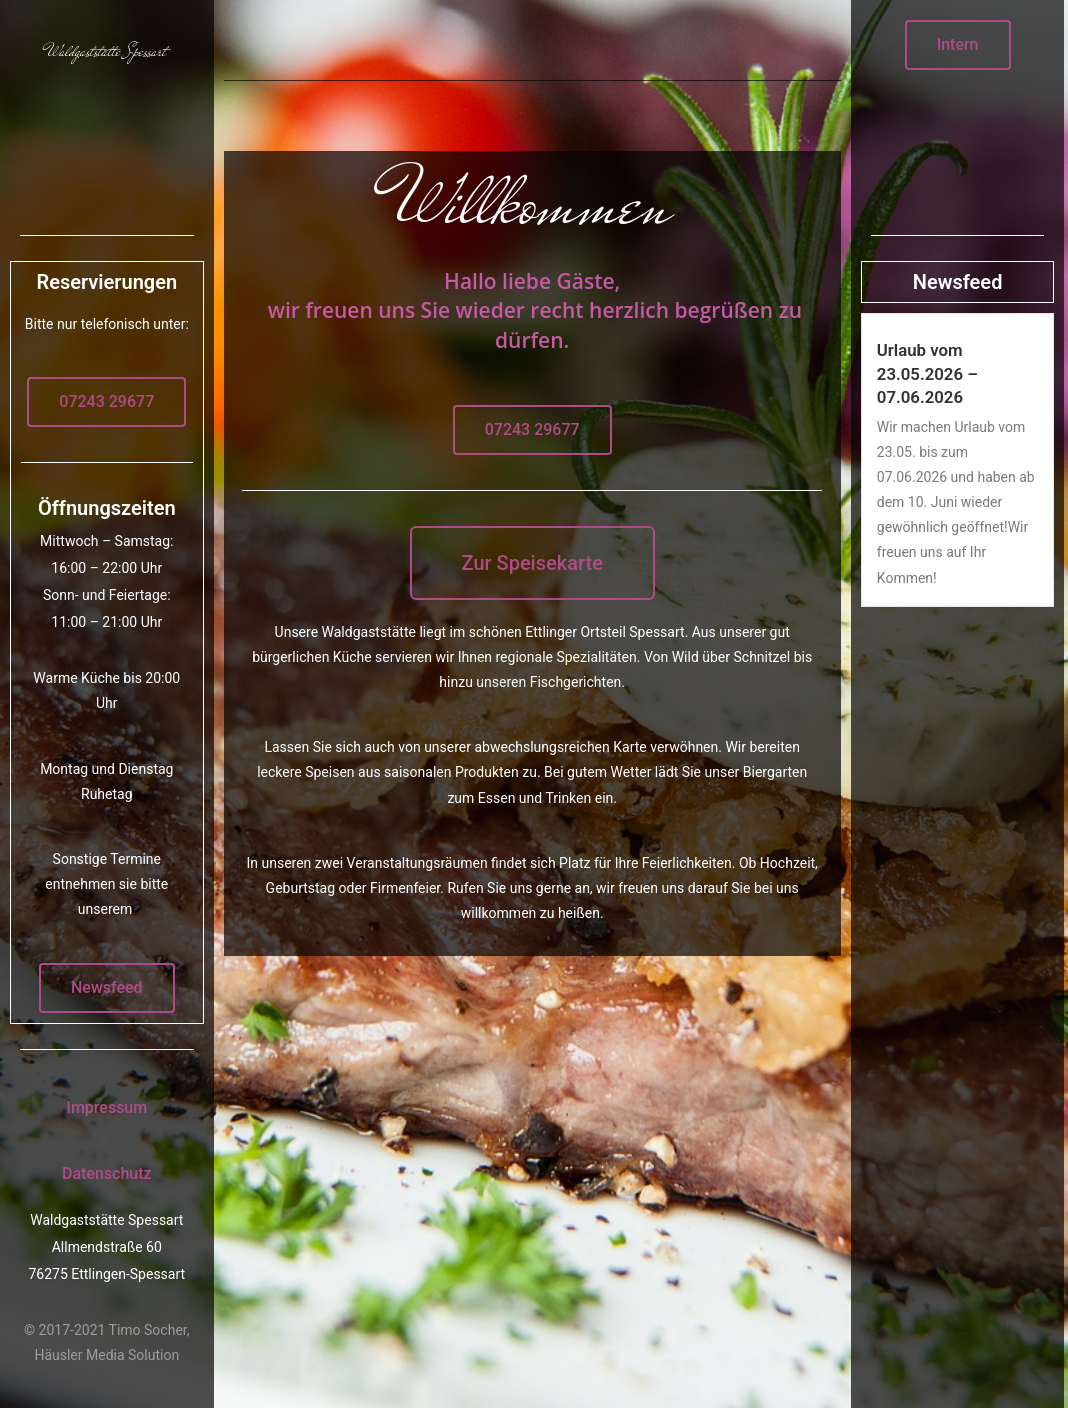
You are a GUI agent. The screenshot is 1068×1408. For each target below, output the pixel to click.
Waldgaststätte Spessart (106, 51)
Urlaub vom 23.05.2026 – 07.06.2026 (927, 373)
